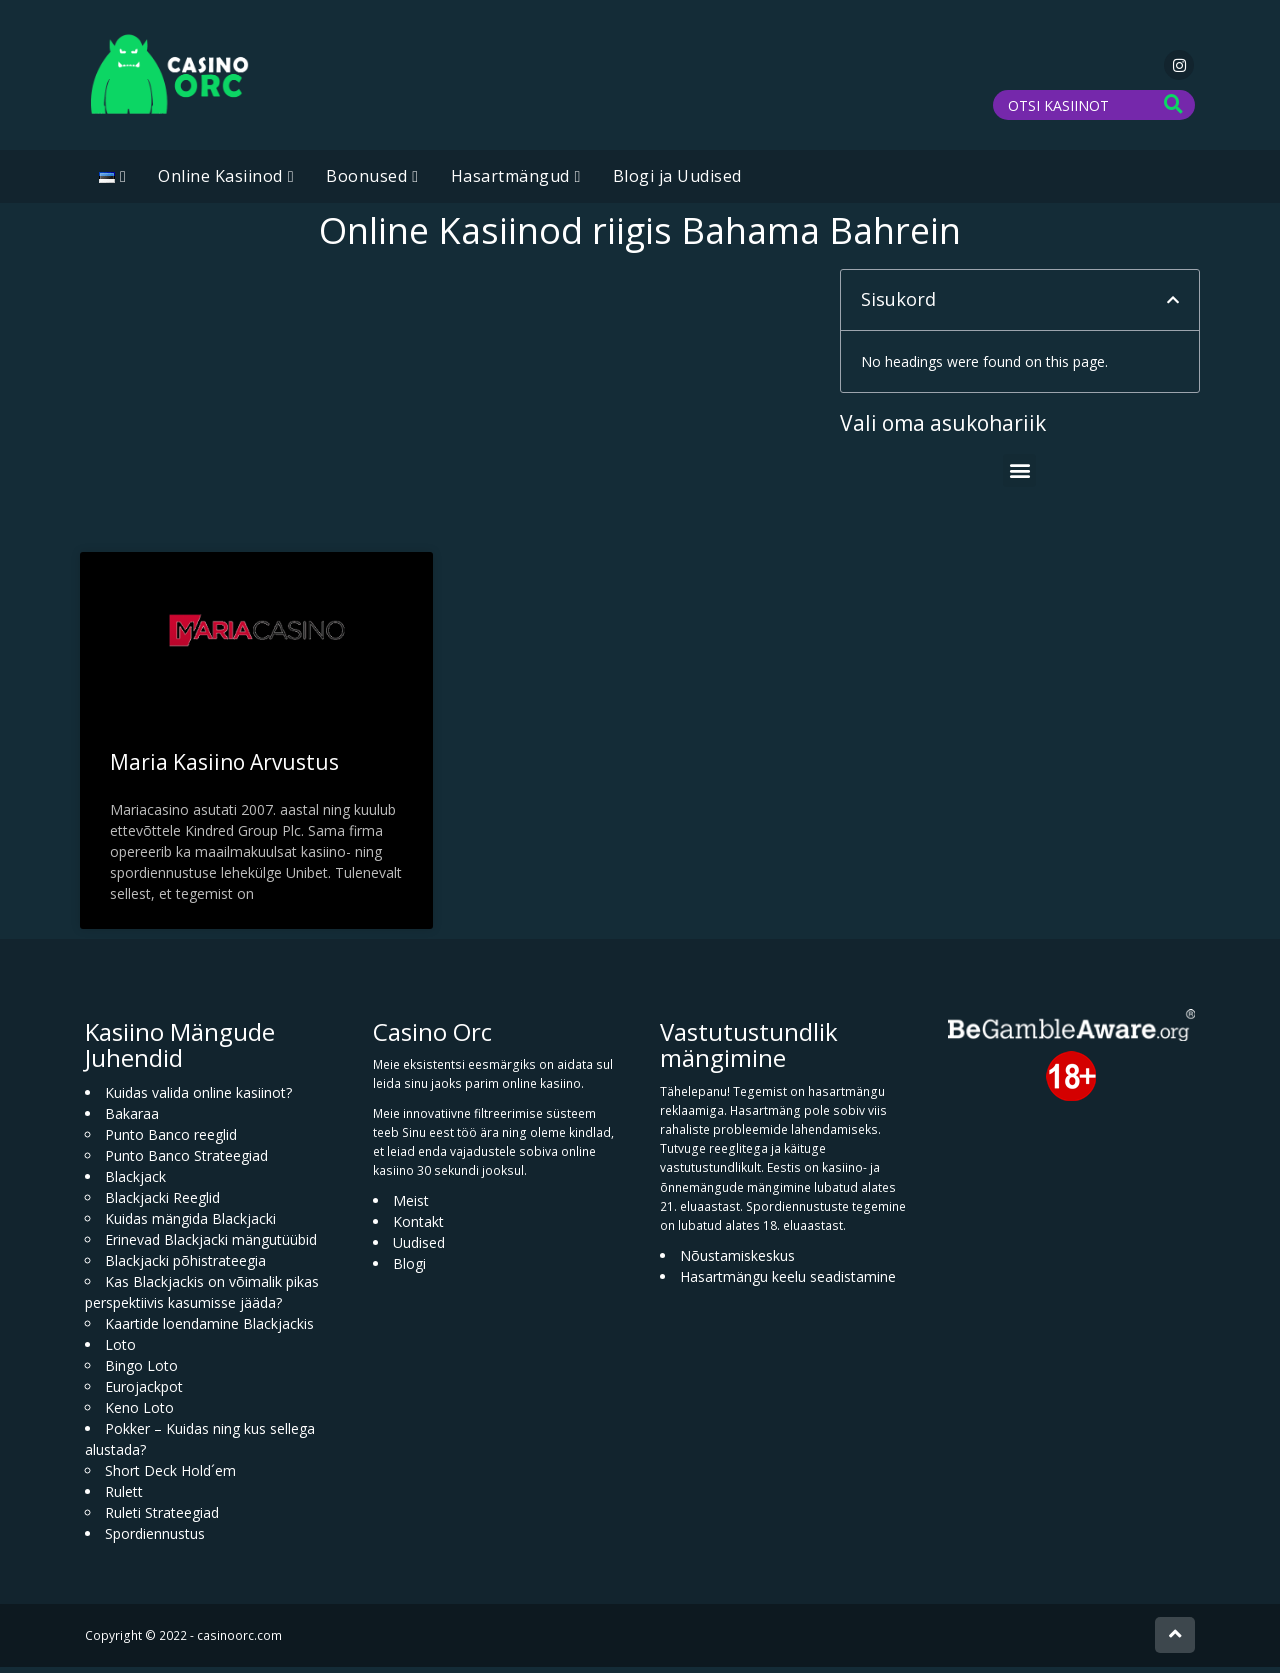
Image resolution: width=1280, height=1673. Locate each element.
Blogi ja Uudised (677, 182)
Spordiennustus (155, 1539)
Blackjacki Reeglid (162, 1203)
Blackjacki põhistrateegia (185, 1266)
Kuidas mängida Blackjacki (190, 1224)
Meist (411, 1206)
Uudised (419, 1248)
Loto (120, 1350)
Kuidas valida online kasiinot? (198, 1098)
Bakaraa (132, 1119)
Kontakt (418, 1227)
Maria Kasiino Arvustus (224, 768)
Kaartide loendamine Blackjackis (209, 1329)
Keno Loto (139, 1413)
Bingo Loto (141, 1371)
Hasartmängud (510, 182)
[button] (1173, 306)
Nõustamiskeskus (737, 1261)
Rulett (124, 1497)
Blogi (409, 1269)
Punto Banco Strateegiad (186, 1161)
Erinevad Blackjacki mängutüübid (211, 1245)
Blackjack (135, 1182)
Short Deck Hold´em (170, 1476)
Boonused (366, 182)
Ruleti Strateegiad (162, 1518)
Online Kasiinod (220, 182)
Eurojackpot (144, 1392)
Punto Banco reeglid (171, 1140)
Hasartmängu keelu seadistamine (788, 1282)
